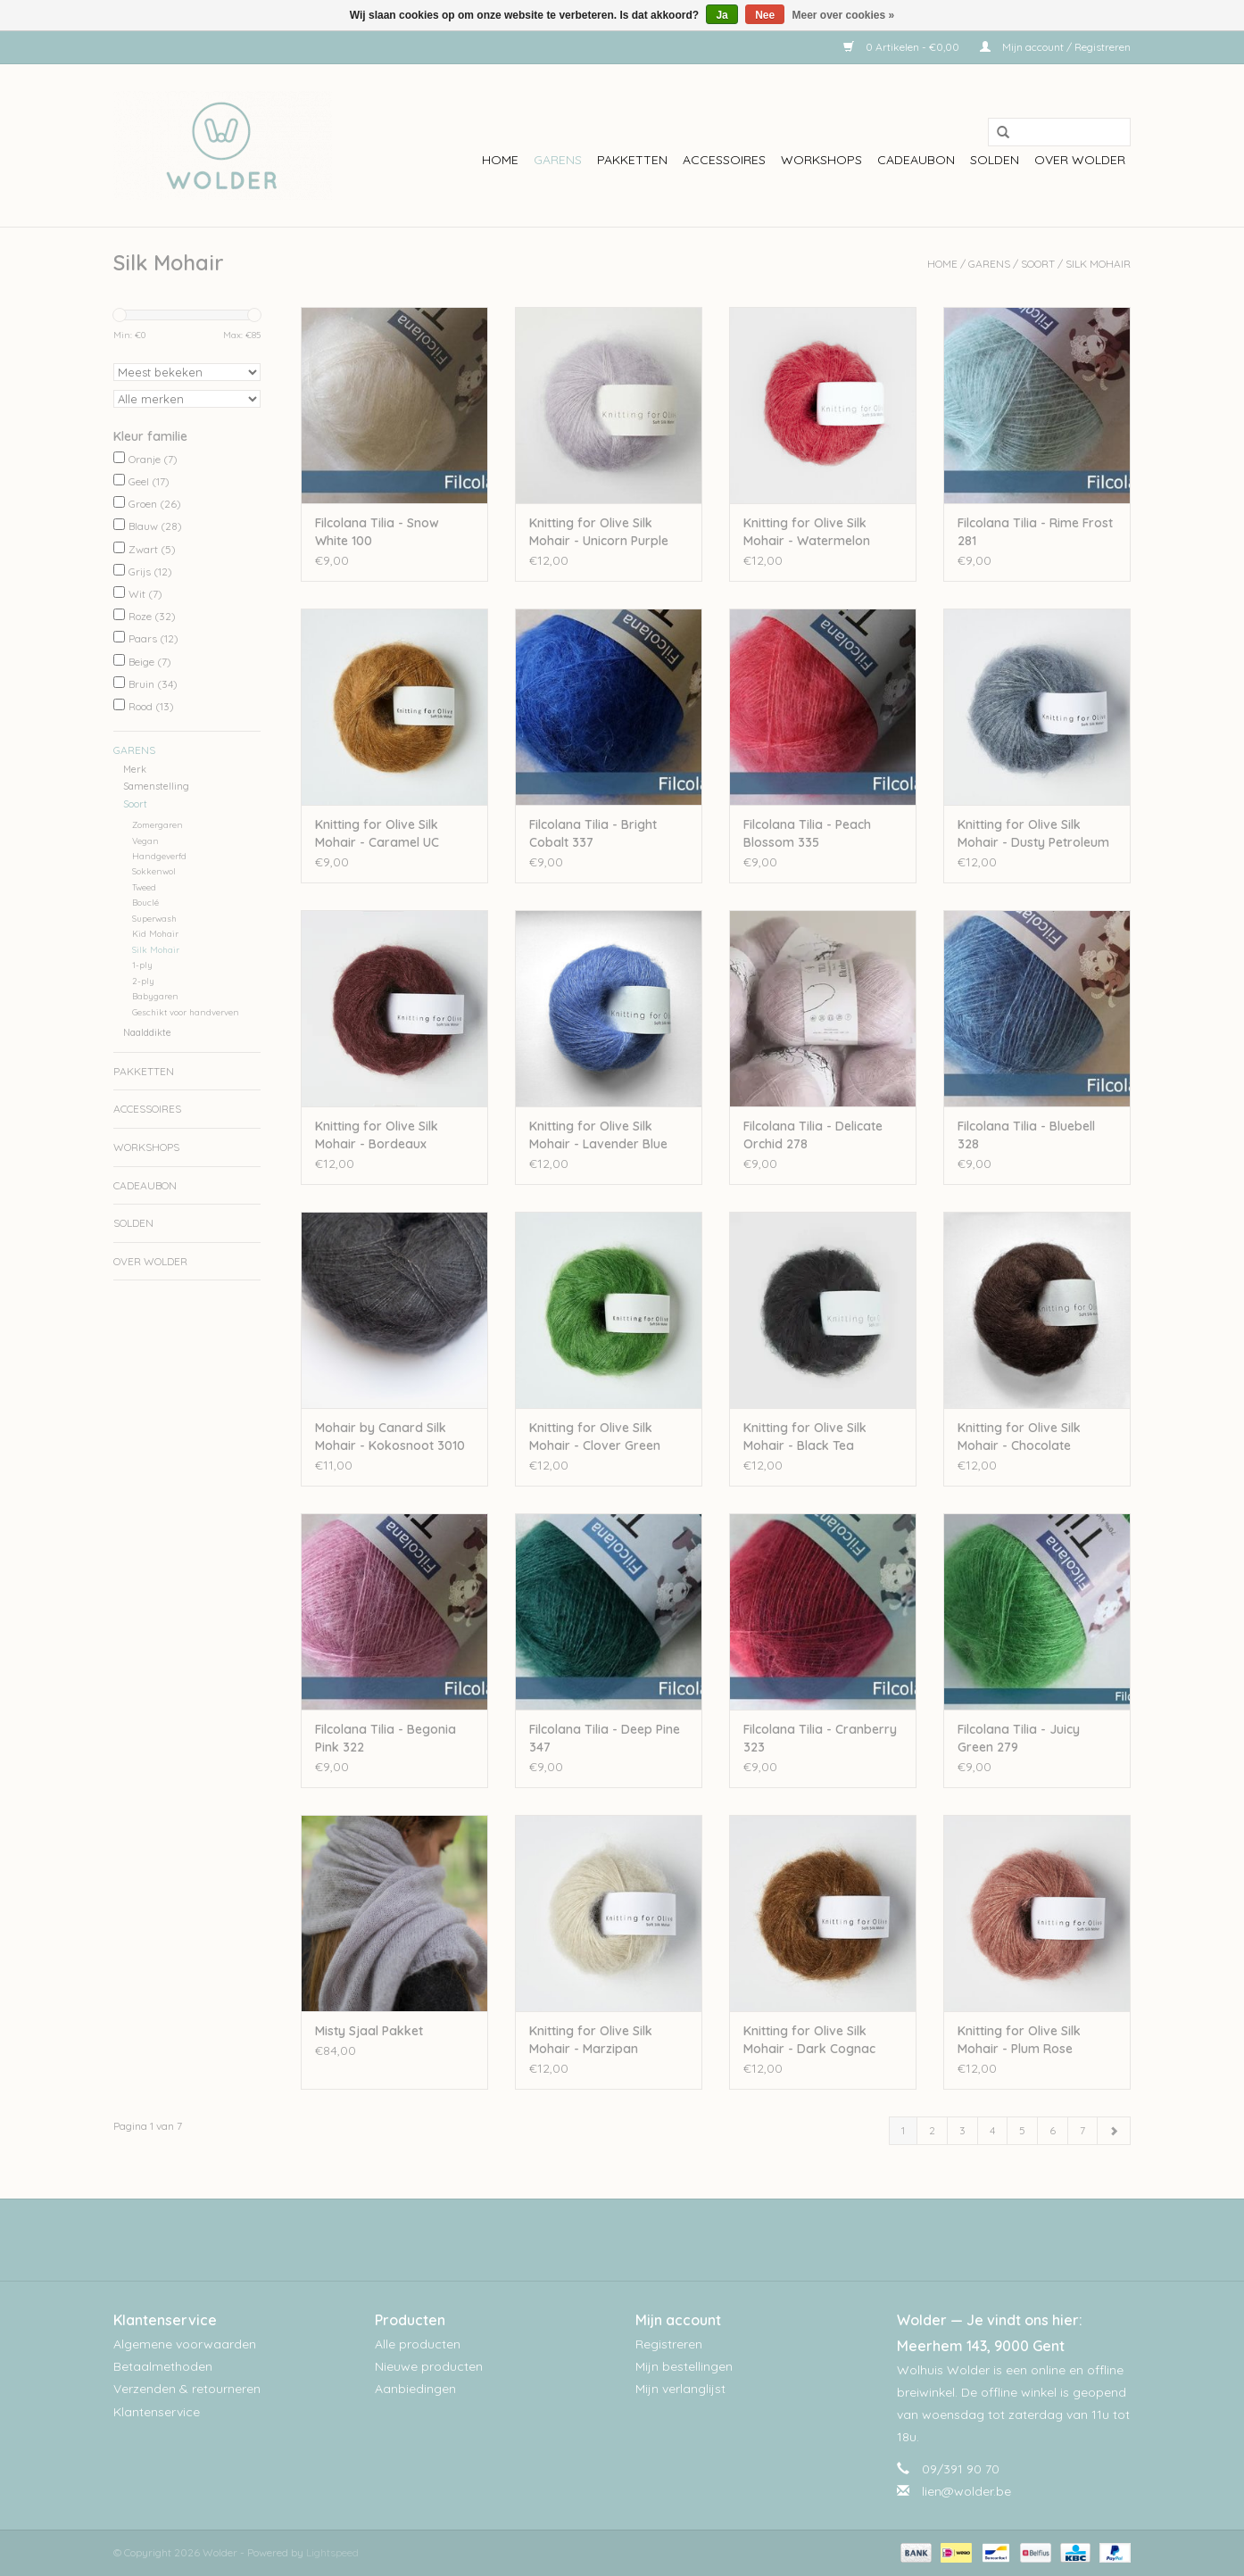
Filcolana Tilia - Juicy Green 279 (1019, 1738)
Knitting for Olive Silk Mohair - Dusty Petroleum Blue (1033, 833)
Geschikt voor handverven (185, 1011)
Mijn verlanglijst (680, 2389)
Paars (153, 638)
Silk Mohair (1098, 263)
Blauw (155, 526)
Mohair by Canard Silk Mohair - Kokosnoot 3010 (390, 1437)
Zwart (152, 549)
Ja (721, 15)
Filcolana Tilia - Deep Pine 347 (604, 1738)
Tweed (144, 887)
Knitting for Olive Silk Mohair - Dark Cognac (809, 2040)
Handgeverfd (159, 855)
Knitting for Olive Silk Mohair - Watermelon (806, 532)
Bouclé (145, 902)
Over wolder (1079, 160)
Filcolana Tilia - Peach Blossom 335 (807, 833)
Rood (151, 706)
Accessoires (724, 160)
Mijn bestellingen (684, 2366)
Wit (145, 594)
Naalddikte (147, 1032)
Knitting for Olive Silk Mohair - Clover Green (594, 1437)
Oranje (153, 459)
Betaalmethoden (162, 2366)
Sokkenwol (154, 871)
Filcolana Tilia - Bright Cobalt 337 (593, 833)
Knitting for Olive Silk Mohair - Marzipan (590, 2040)
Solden (994, 160)
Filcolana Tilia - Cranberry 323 (820, 1738)
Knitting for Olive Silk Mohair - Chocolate (1019, 1437)
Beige (150, 661)
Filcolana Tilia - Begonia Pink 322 (385, 1738)
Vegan (145, 840)
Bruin (153, 684)
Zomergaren (157, 824)
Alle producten (417, 2344)
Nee (765, 15)
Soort (1038, 263)
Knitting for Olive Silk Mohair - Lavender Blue (598, 1135)
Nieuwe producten (429, 2366)
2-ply (143, 980)
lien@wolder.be (966, 2491)
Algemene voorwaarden (184, 2344)
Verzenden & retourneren (187, 2389)
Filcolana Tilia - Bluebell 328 (1026, 1135)
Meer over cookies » (843, 15)
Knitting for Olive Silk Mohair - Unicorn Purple (598, 532)
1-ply (142, 964)
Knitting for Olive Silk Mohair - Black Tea (805, 1437)
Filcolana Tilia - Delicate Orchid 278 (813, 1135)
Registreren (668, 2344)
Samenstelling (156, 786)
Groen (155, 503)
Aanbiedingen (415, 2389)
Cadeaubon (916, 160)
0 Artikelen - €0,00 (902, 47)
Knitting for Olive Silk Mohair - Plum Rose (1019, 2040)
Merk (134, 769)
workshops (821, 160)
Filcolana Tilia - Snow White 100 (377, 532)
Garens (558, 160)
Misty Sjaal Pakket (369, 2031)
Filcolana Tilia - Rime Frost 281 (1035, 532)
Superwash (154, 918)
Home (500, 160)
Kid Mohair (155, 933)
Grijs (150, 571)
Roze (152, 616)
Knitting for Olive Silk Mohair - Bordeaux (376, 1135)
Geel (149, 481)
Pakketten (632, 160)
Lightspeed (332, 2552)
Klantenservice (156, 2412)
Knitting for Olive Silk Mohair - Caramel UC (377, 833)
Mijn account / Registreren (1055, 47)
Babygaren (155, 995)
